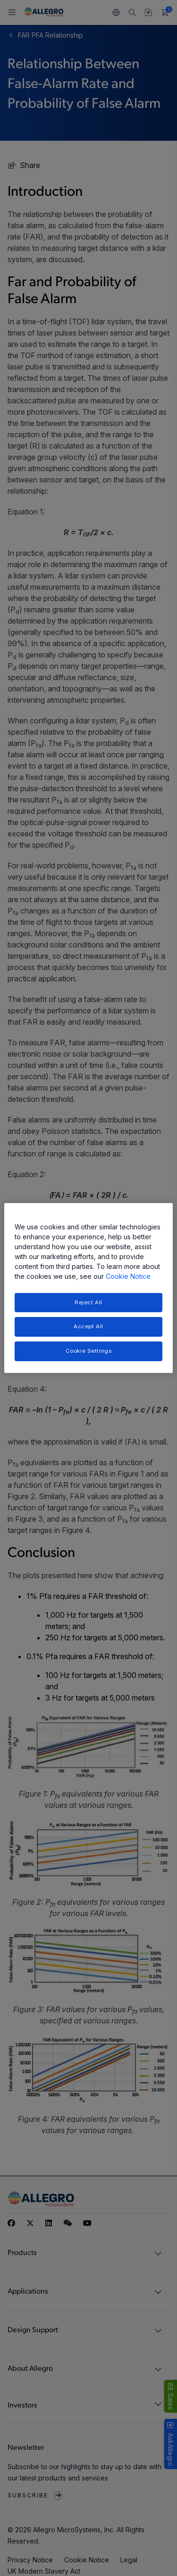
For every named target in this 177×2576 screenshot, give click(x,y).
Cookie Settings (89, 1351)
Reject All (88, 1302)
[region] (88, 1288)
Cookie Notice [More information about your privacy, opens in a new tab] (128, 1276)
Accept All (88, 1327)
